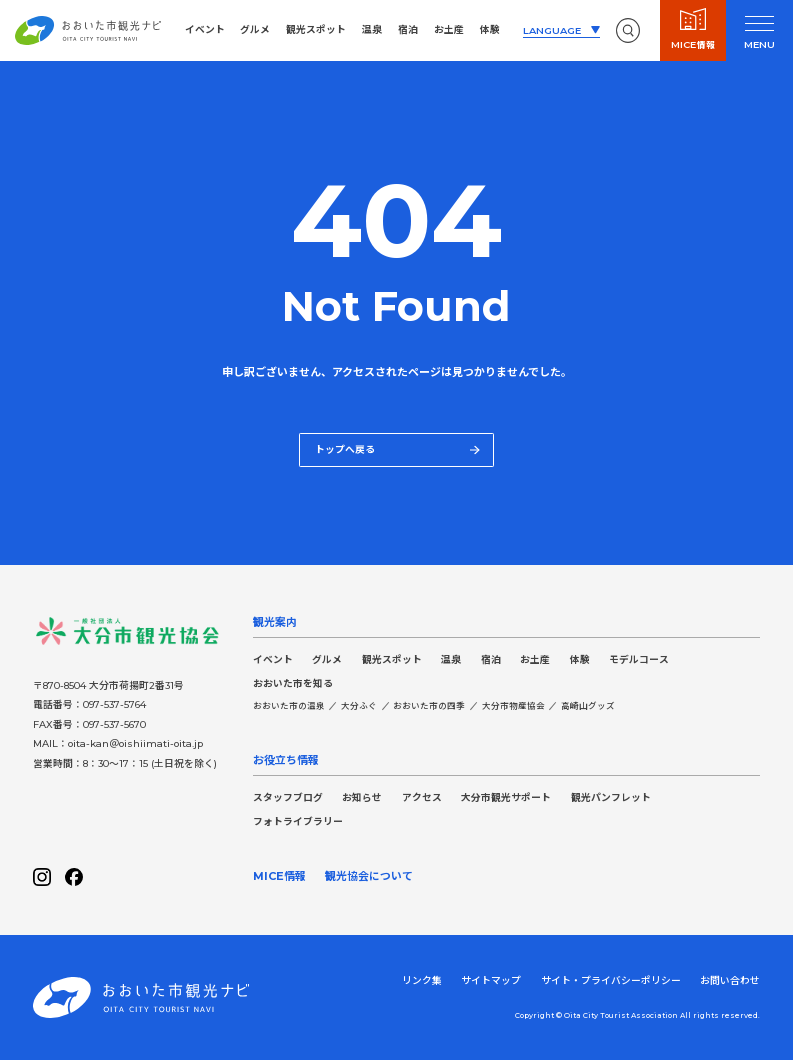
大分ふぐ (359, 706)
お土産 (449, 29)
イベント (205, 29)
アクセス (422, 797)
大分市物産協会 (513, 706)
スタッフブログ (288, 797)
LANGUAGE (552, 30)
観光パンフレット (611, 797)
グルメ (255, 29)
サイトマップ (491, 980)
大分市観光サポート (506, 797)
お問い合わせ (730, 980)
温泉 (372, 29)
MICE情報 (279, 876)
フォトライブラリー (298, 821)
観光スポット (316, 29)
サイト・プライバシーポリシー (611, 980)
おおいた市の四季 (429, 706)
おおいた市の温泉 (289, 706)
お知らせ (362, 797)
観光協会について (369, 876)
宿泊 (408, 29)
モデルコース (639, 659)
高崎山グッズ (588, 706)
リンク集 (422, 980)
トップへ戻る (397, 449)
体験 (490, 29)
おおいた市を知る (293, 683)
